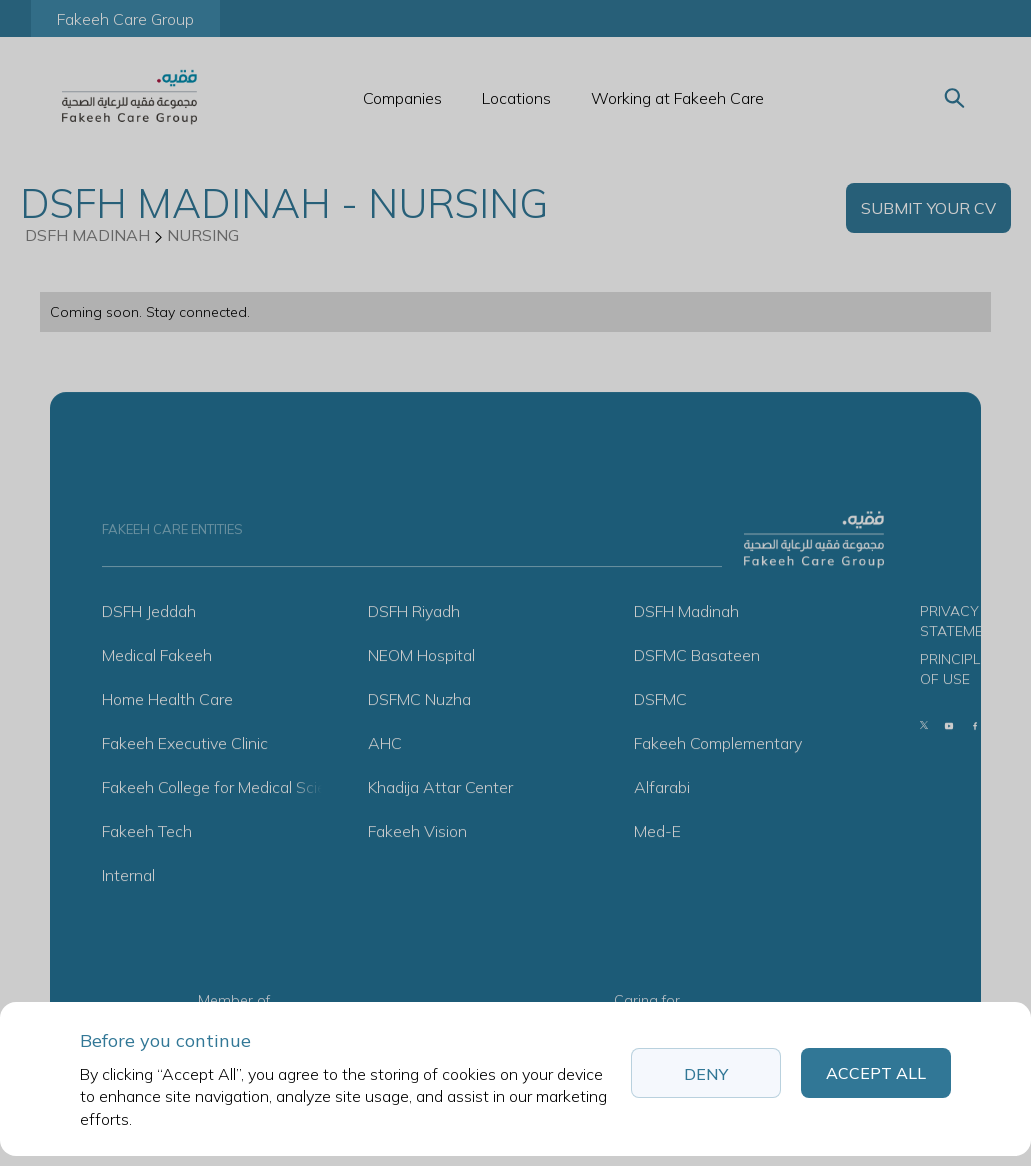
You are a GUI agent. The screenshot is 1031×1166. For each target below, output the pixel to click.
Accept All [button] (876, 1073)
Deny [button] (706, 1074)
